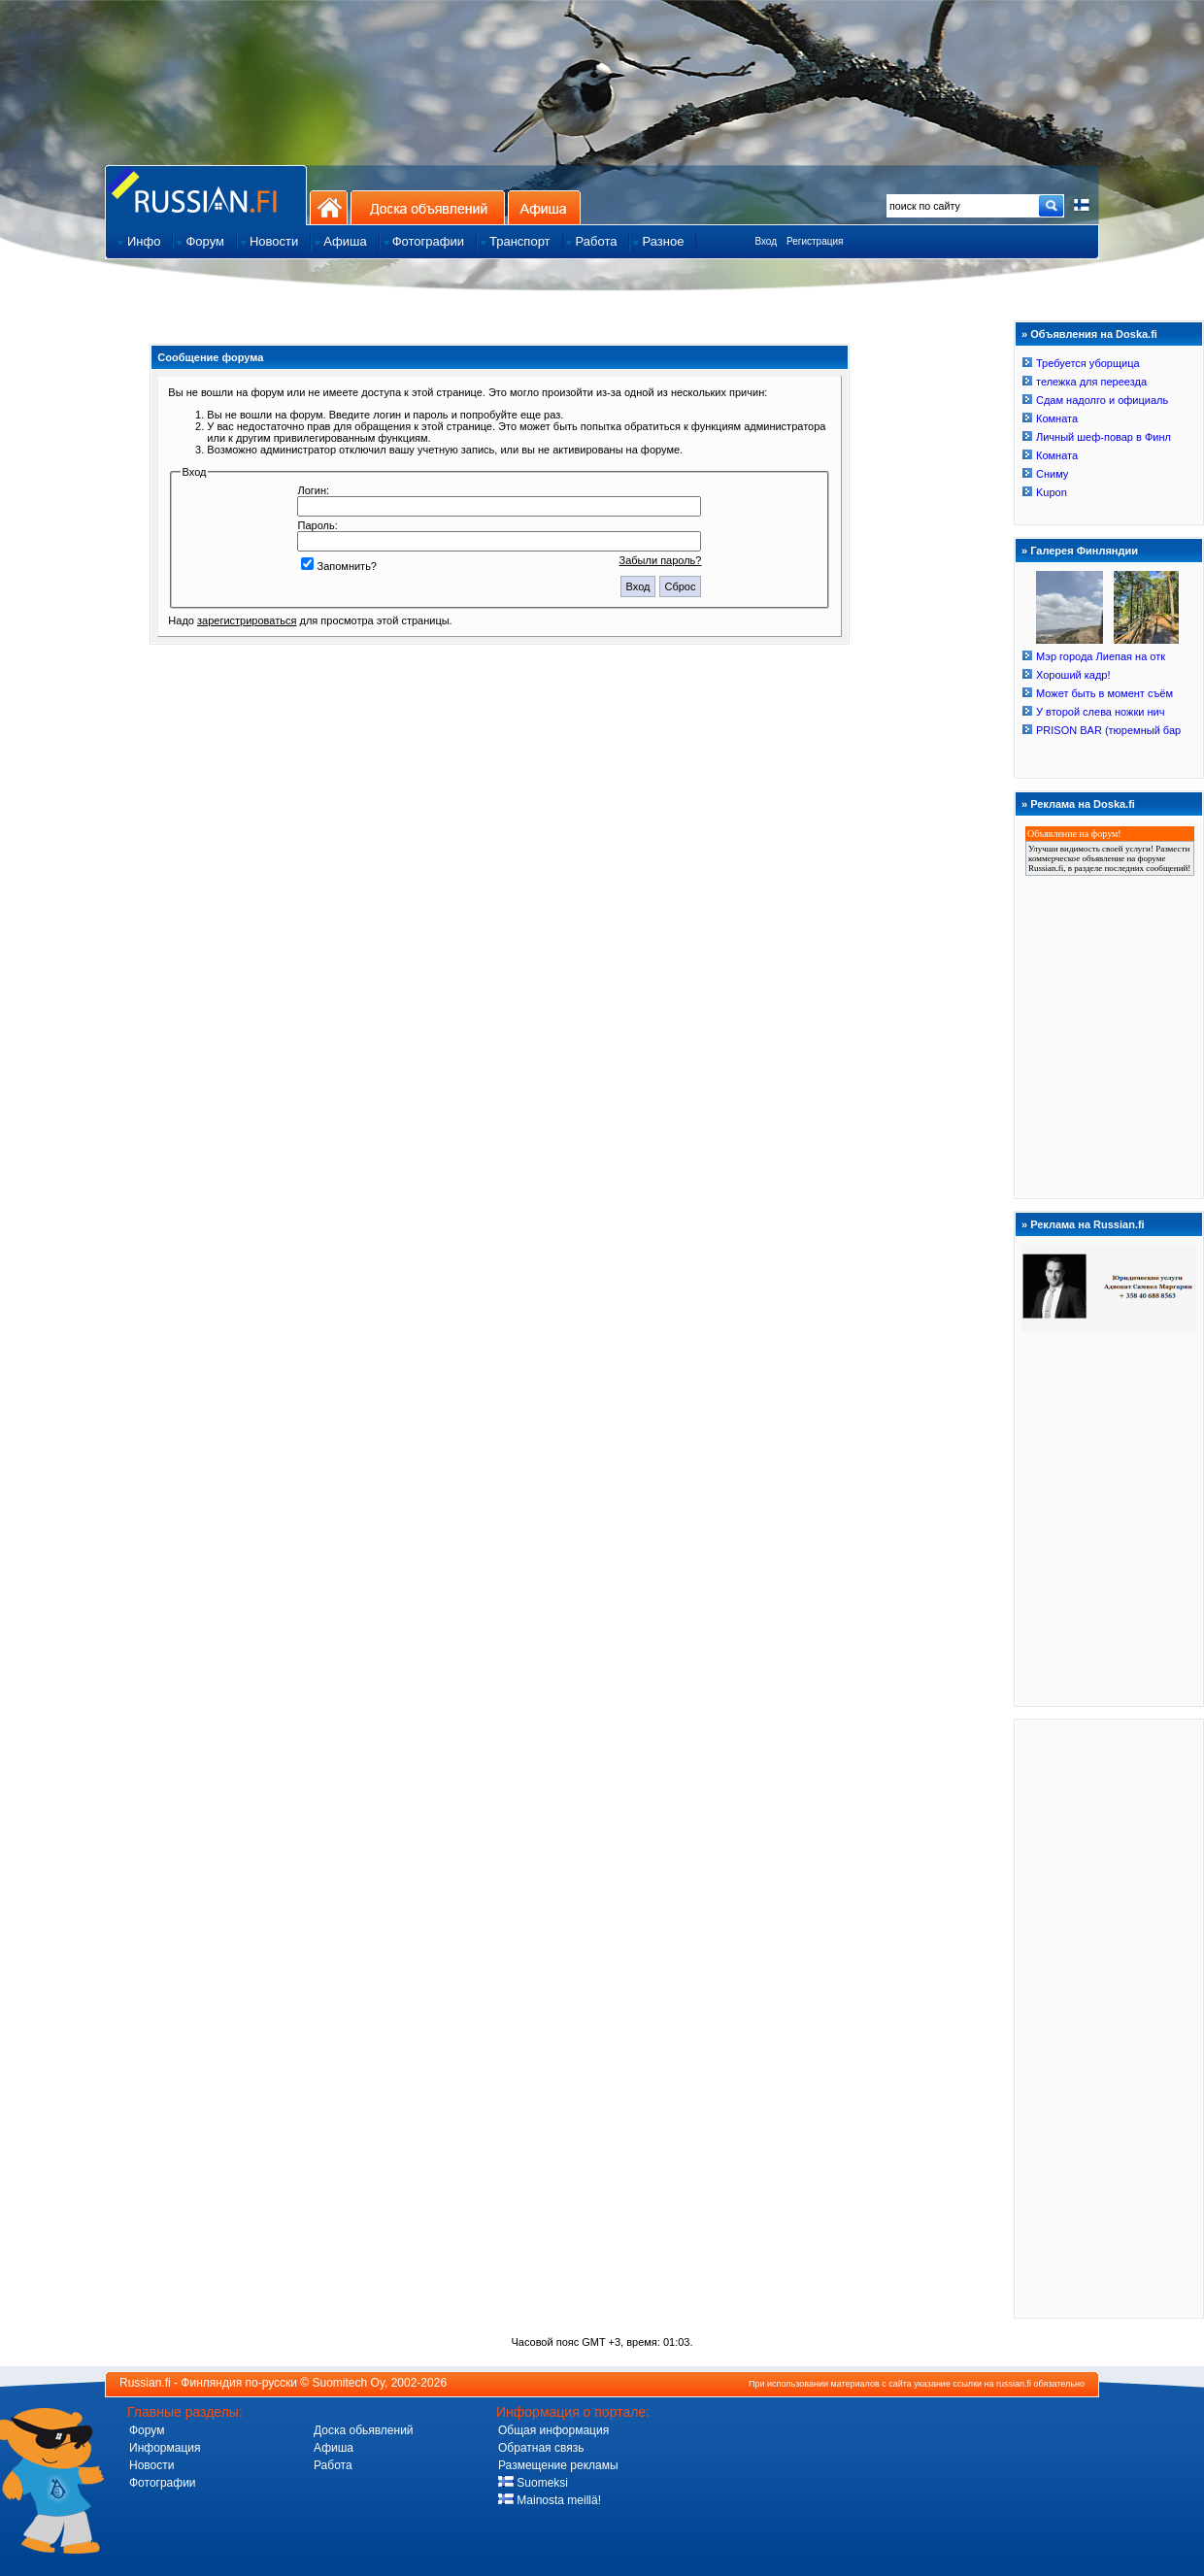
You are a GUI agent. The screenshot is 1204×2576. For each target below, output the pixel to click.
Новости (151, 2465)
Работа (333, 2465)
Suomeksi (533, 2483)
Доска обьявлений (364, 2430)
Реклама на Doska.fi (1082, 804)
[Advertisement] (1109, 2017)
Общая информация (553, 2430)
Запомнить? (339, 566)
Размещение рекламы (558, 2465)
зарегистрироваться (246, 620)
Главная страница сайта (206, 194)
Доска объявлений (428, 207)
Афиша (544, 207)
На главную (329, 207)
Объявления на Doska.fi (1093, 334)
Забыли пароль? (660, 560)
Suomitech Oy (349, 2383)
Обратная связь (541, 2448)
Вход (765, 241)
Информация (164, 2448)
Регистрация (814, 241)
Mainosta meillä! (549, 2500)
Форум (146, 2430)
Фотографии (162, 2483)
